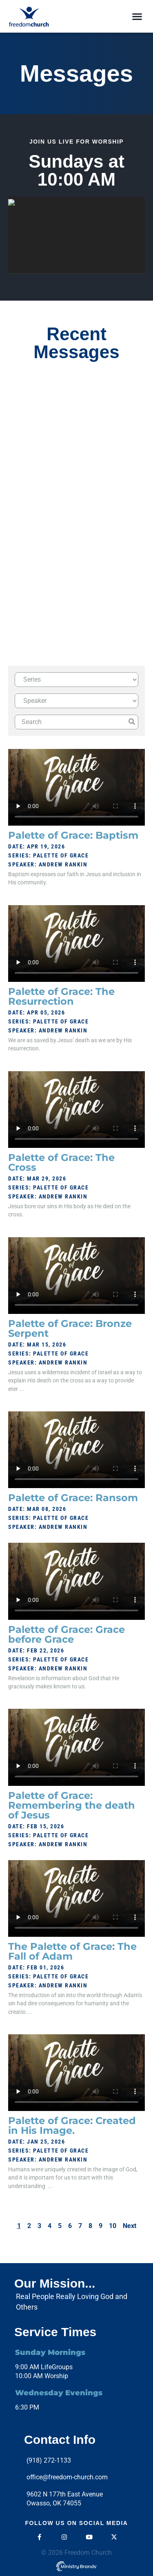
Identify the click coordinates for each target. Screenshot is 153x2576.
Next (129, 2226)
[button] (137, 16)
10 (112, 2226)
